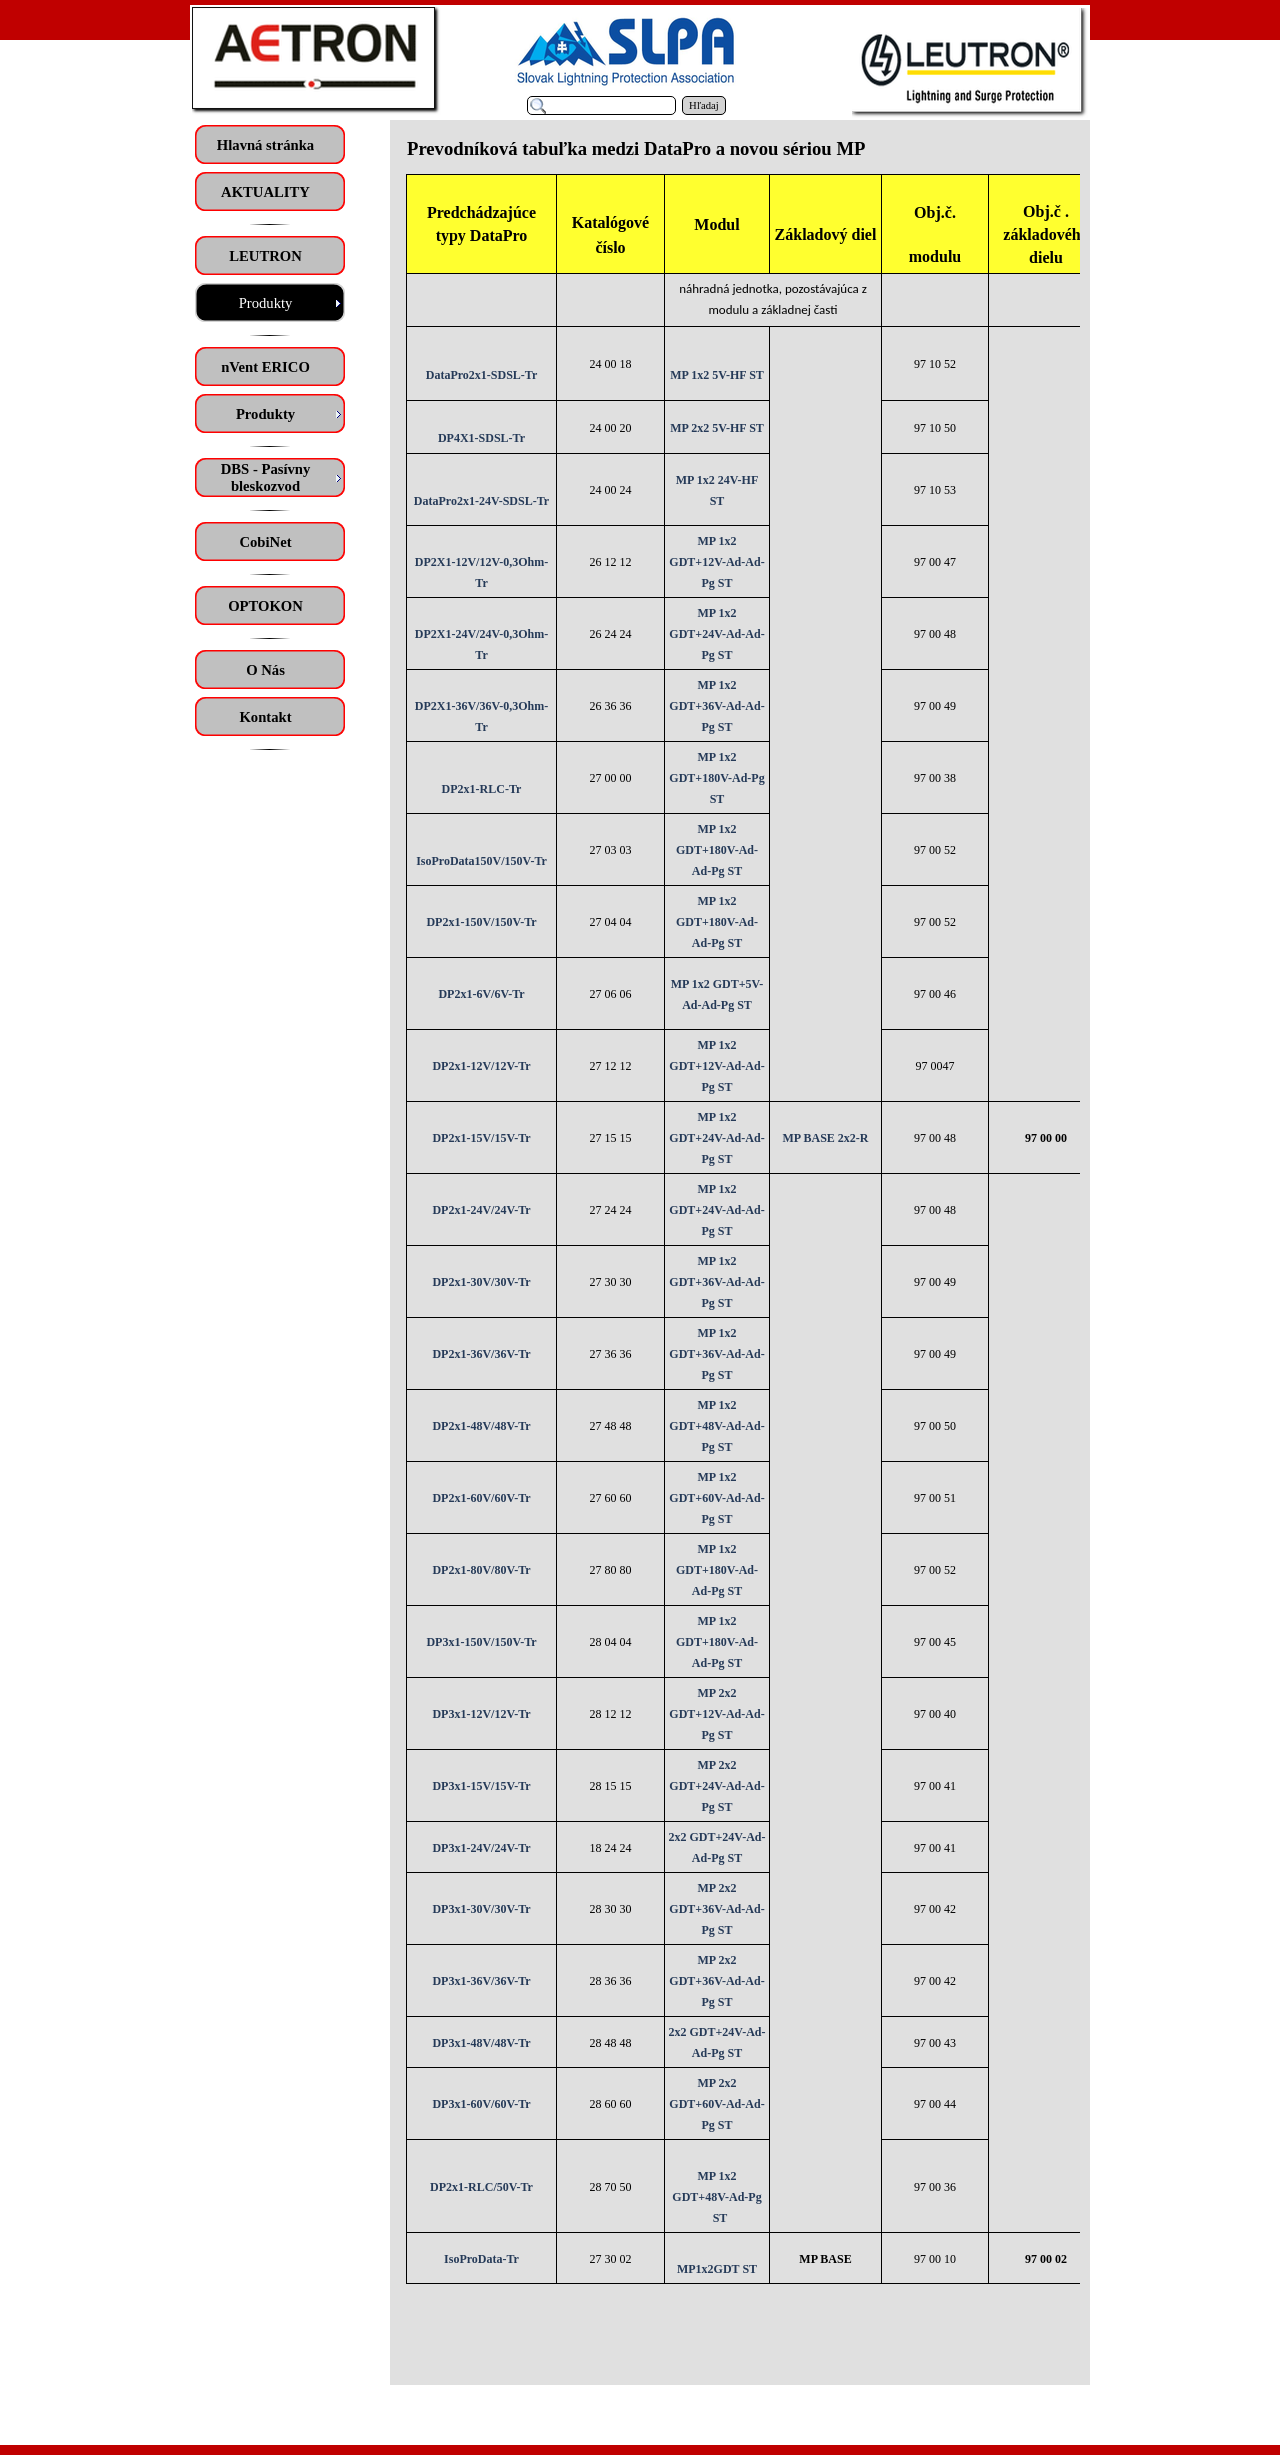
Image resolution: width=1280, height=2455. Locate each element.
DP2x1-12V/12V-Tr (481, 1066)
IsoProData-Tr (481, 2259)
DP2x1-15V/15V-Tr (481, 1138)
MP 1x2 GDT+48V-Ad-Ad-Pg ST (716, 1426)
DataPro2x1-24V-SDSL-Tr (481, 501)
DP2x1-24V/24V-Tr (481, 1210)
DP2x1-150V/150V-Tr (481, 922)
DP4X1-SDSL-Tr (481, 438)
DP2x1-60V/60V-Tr (481, 1498)
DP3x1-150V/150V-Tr (481, 1642)
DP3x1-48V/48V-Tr (481, 2043)
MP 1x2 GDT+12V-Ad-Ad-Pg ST (716, 562)
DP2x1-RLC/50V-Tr (481, 2187)
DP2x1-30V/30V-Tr (481, 1282)
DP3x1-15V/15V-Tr (481, 1786)
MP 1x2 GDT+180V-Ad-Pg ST (716, 778)
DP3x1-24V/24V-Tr (481, 1848)
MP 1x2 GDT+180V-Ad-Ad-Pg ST (717, 850)
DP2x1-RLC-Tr (482, 789)
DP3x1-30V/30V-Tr (481, 1909)
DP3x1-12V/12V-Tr (481, 1714)
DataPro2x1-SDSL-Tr (482, 375)
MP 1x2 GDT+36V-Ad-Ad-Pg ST (716, 706)
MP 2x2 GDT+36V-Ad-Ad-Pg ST (716, 1909)
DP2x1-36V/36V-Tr (481, 1354)
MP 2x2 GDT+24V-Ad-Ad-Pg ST (716, 1786)
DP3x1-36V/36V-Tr (481, 1981)
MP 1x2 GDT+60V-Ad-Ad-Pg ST (716, 1498)
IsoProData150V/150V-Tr (481, 861)
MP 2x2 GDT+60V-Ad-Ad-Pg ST (716, 2104)
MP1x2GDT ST (717, 2269)
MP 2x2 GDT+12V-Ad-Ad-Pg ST (716, 1714)
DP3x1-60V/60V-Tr (481, 2104)
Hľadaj (704, 105)
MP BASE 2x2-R (825, 1138)
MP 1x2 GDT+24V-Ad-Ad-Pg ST (716, 634)
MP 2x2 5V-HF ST (717, 428)
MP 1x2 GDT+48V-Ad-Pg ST (716, 2197)
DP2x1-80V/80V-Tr (481, 1570)
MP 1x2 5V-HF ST (717, 375)
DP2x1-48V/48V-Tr (481, 1426)
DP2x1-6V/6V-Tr (481, 994)
